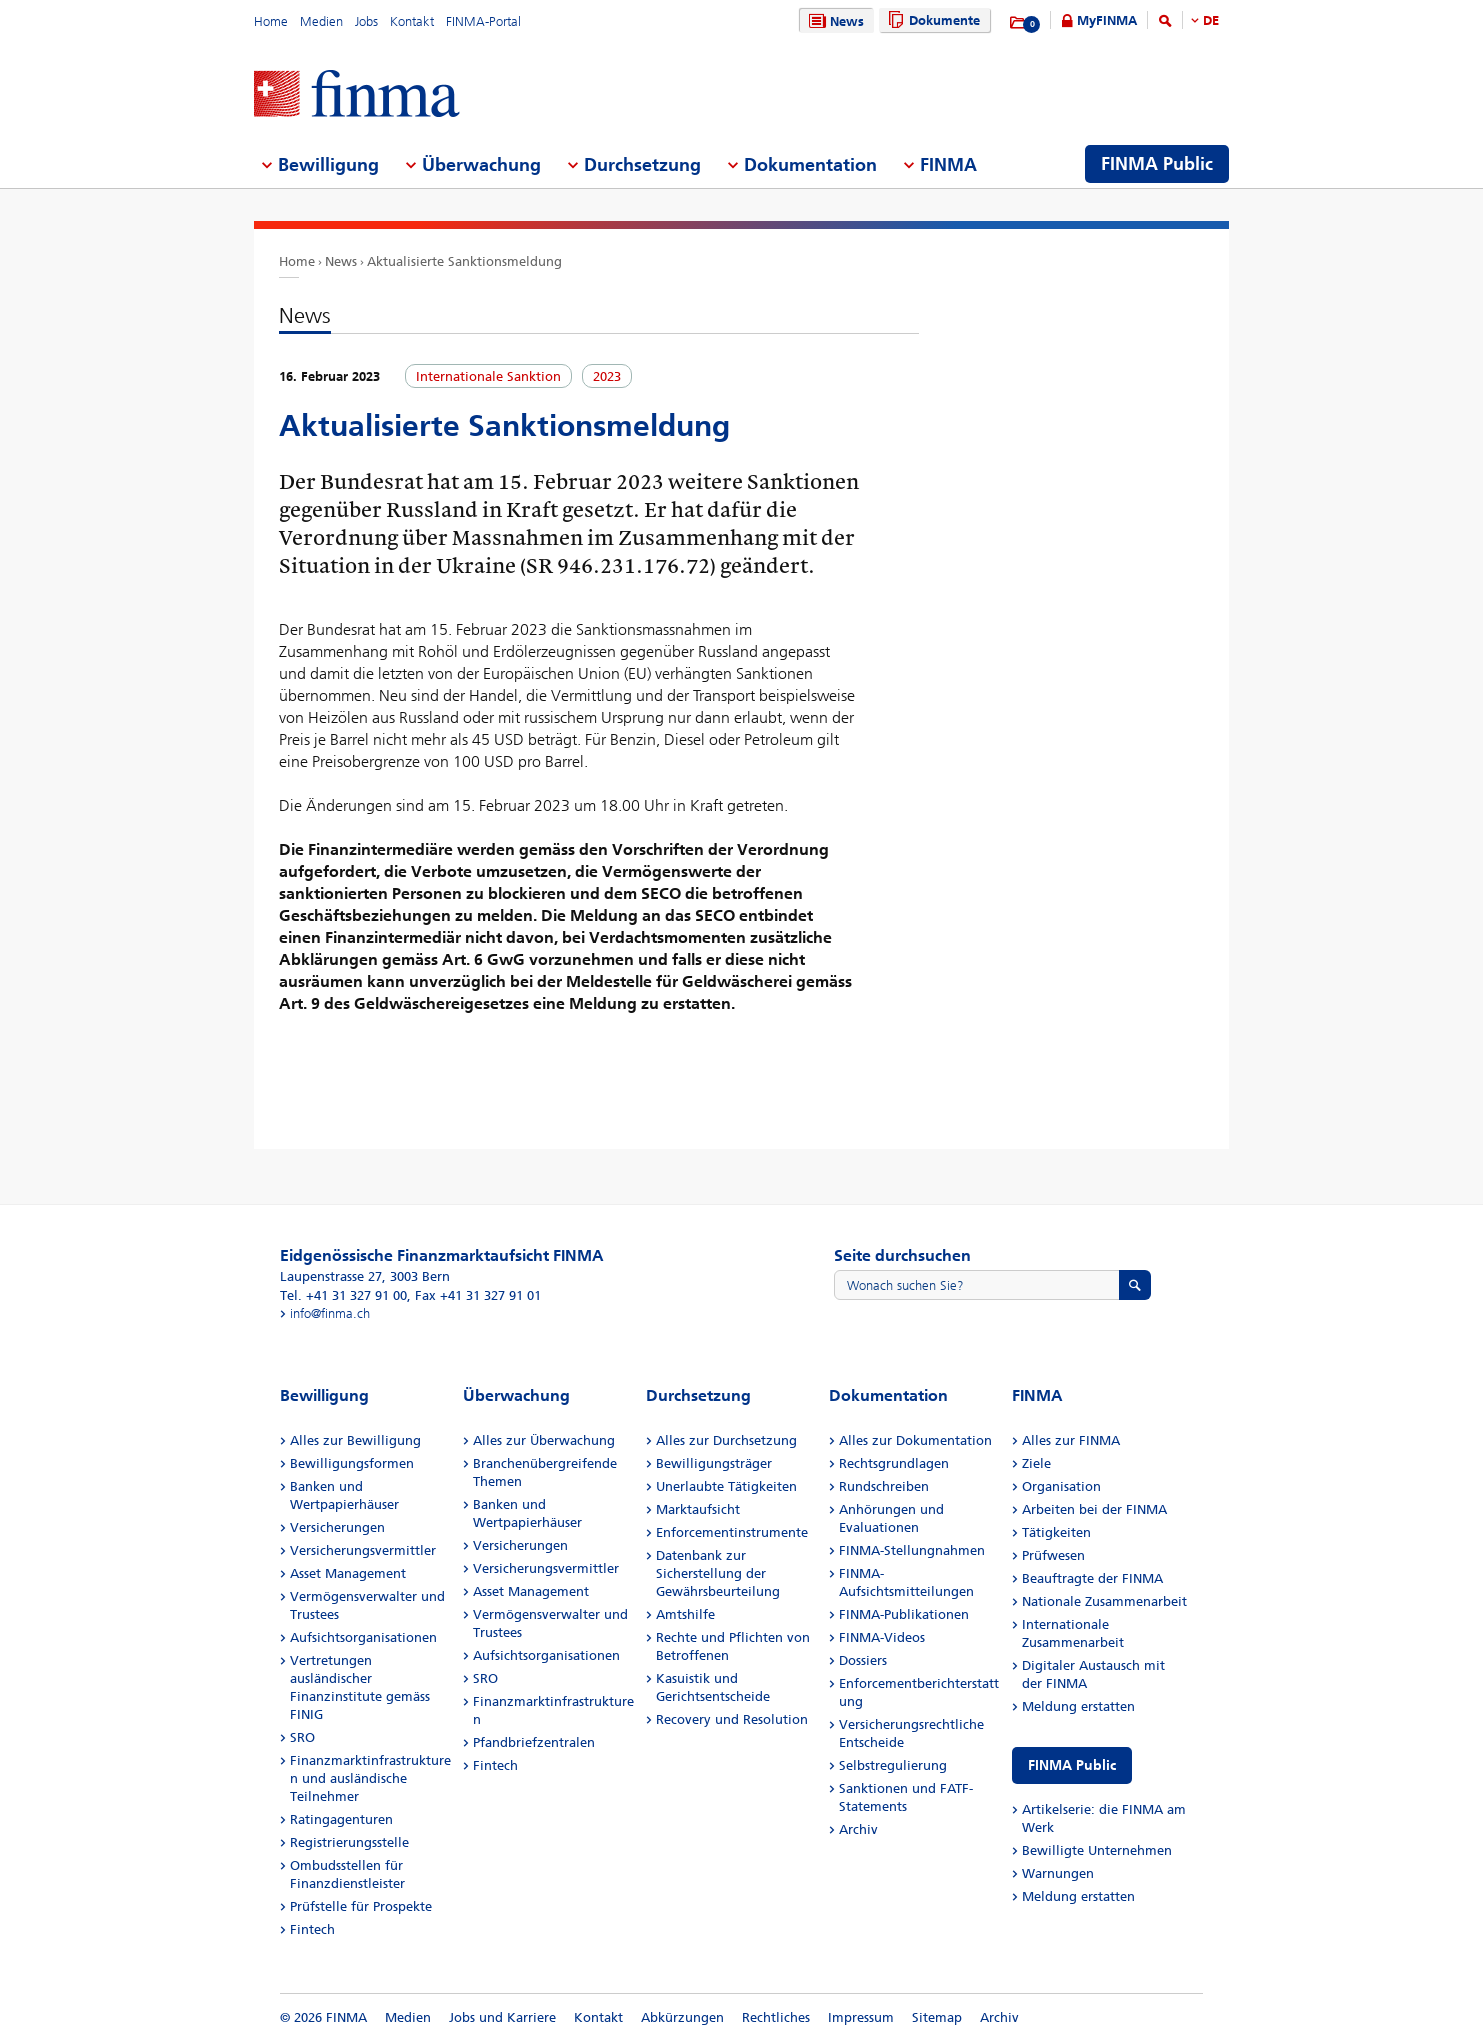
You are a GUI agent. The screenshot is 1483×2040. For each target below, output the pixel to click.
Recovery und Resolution (732, 1719)
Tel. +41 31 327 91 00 (343, 1295)
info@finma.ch (330, 1313)
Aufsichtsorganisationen (363, 1637)
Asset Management (348, 1573)
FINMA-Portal (483, 21)
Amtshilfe (685, 1614)
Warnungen (1058, 1873)
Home (271, 21)
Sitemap (937, 2017)
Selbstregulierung (893, 1765)
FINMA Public (1072, 1765)
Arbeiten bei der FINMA (1094, 1509)
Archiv (858, 1829)
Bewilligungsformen (352, 1463)
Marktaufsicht (698, 1509)
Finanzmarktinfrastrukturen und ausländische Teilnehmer (370, 1778)
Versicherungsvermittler (363, 1550)
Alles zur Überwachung (544, 1440)
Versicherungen (337, 1527)
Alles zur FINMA (1071, 1440)
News (834, 21)
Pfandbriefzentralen (534, 1742)
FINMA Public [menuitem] (1157, 164)
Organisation (1061, 1486)
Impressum (861, 2017)
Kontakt (412, 21)
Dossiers (863, 1660)
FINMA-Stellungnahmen (912, 1550)
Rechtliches (776, 2017)
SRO (302, 1737)
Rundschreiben (884, 1486)
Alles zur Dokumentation (915, 1440)
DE (1211, 20)
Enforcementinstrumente (732, 1532)
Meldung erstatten (1078, 1706)
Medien (321, 21)
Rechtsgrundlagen (894, 1463)
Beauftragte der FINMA (1092, 1578)
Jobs (366, 21)
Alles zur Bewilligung (355, 1440)
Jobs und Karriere (502, 2017)
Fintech (312, 1929)
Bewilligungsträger (714, 1463)
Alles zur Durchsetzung (726, 1440)
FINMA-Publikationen (904, 1614)
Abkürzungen (682, 2017)
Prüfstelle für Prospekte (361, 1906)
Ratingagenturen (341, 1819)
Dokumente (931, 20)
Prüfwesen (1053, 1555)
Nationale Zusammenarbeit (1104, 1601)
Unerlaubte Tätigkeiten (726, 1486)
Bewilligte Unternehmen (1097, 1850)
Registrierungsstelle (349, 1842)
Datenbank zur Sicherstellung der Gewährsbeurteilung (718, 1573)
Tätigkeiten (1056, 1532)
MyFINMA (1107, 20)
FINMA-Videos (882, 1637)
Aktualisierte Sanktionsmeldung (464, 261)
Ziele (1036, 1463)
